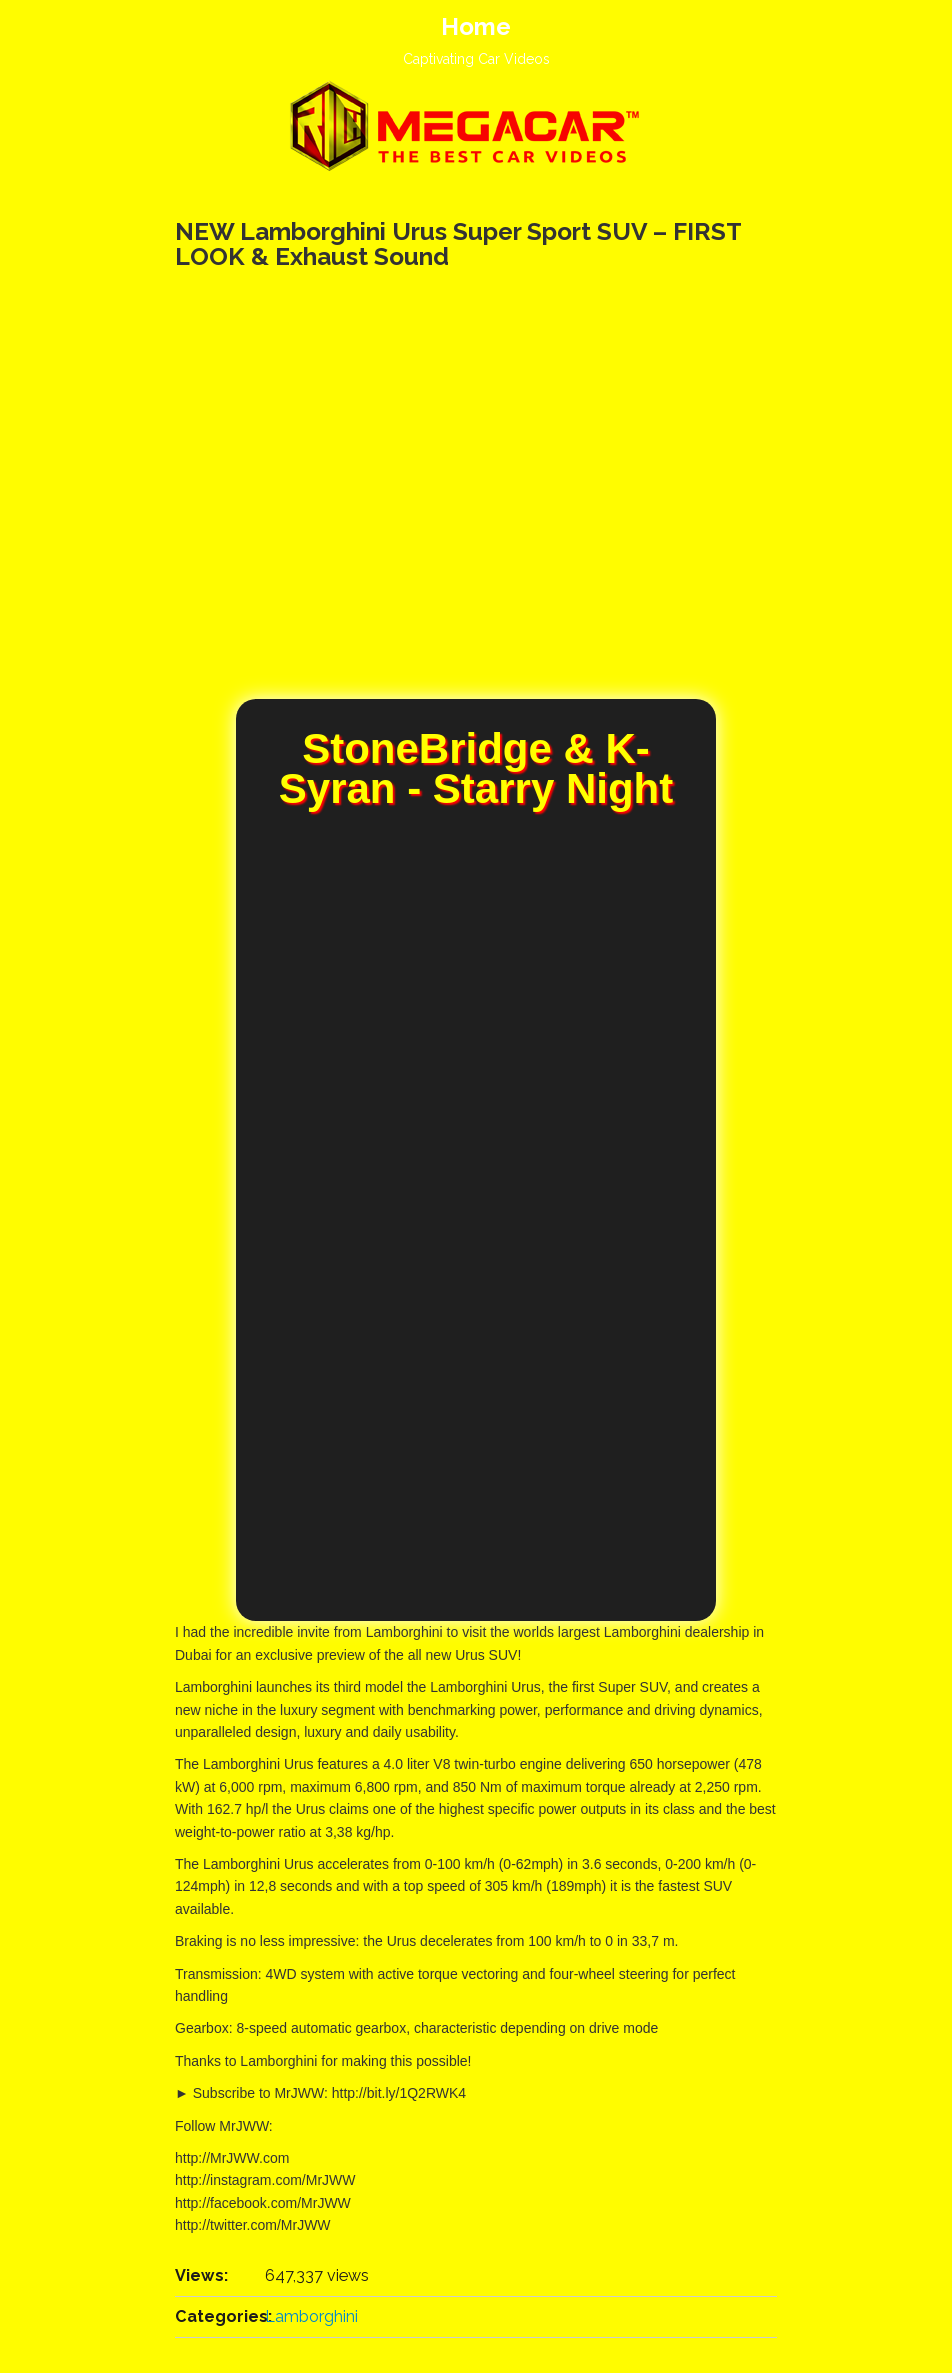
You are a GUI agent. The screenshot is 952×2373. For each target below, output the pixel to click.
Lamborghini (311, 2316)
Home (476, 26)
